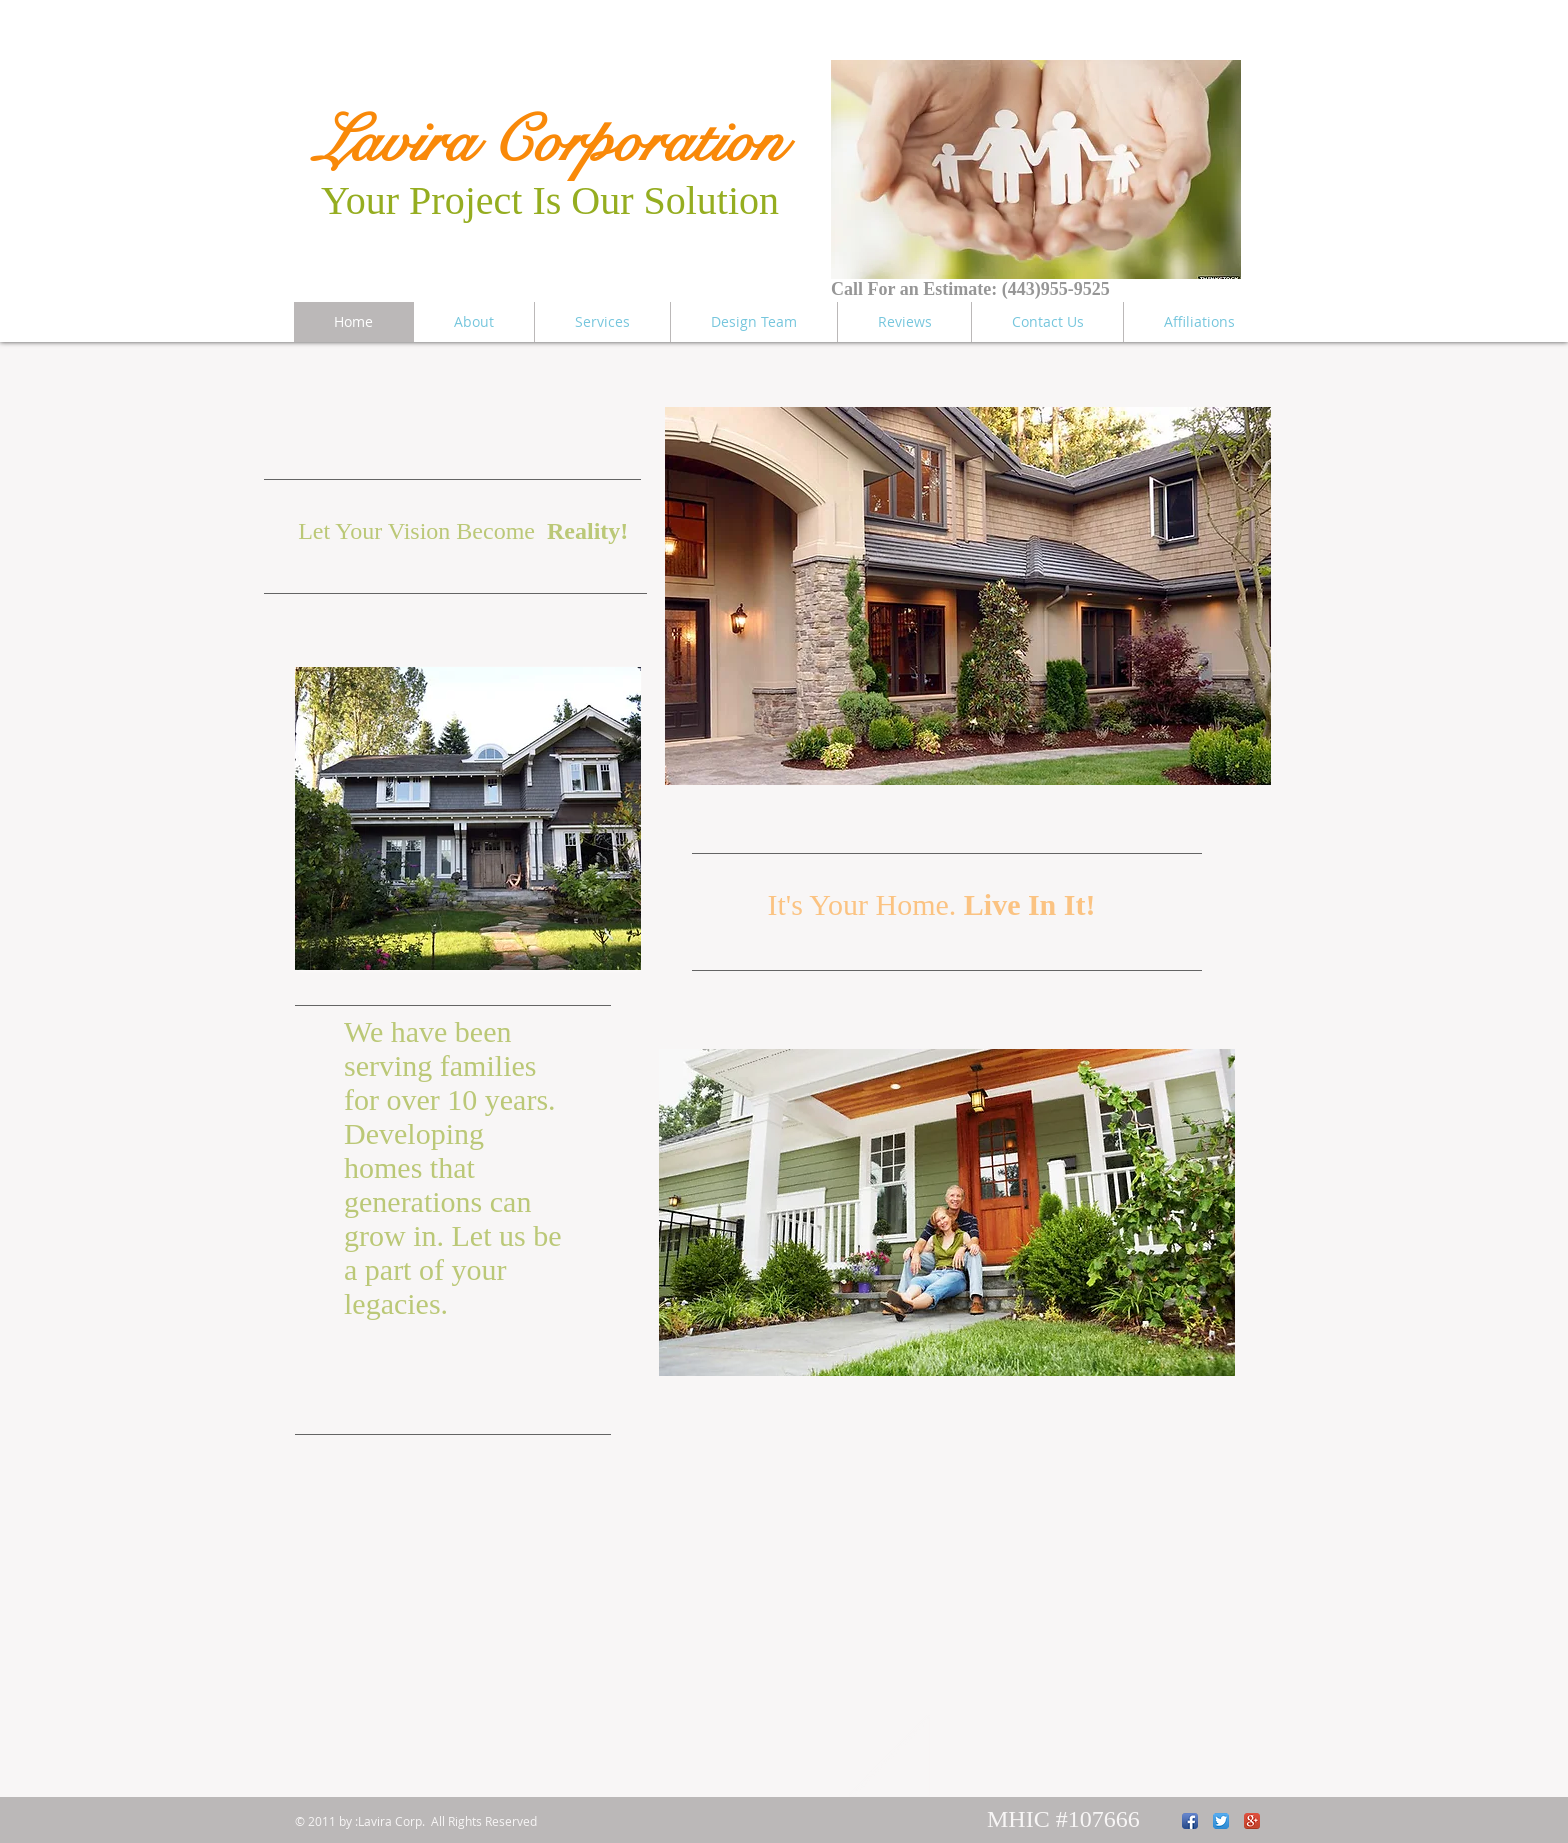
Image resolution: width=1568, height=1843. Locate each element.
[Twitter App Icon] (1221, 1821)
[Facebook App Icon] (1190, 1821)
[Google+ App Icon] (1252, 1821)
